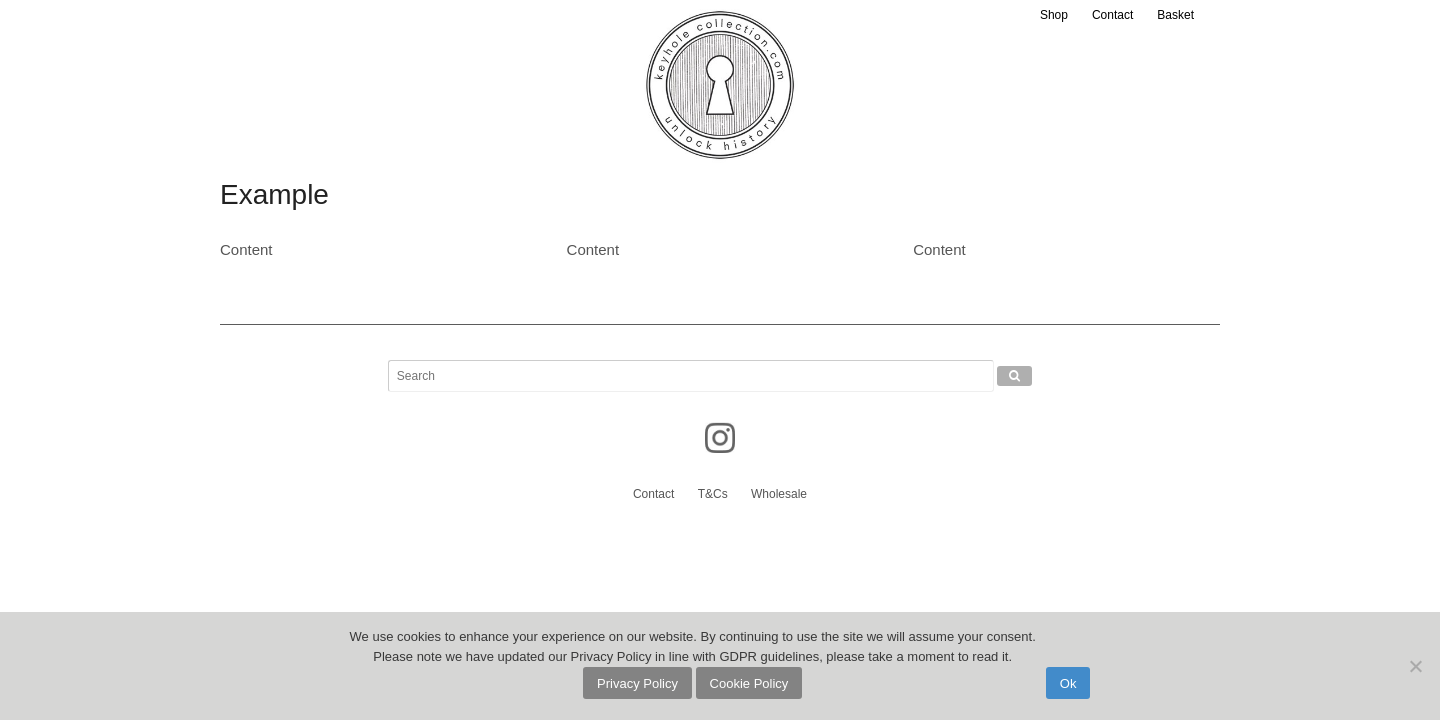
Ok (1068, 683)
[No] (1415, 666)
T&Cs (713, 494)
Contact (1112, 15)
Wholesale (779, 494)
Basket (1175, 15)
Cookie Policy (749, 683)
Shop (1054, 15)
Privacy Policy (637, 683)
